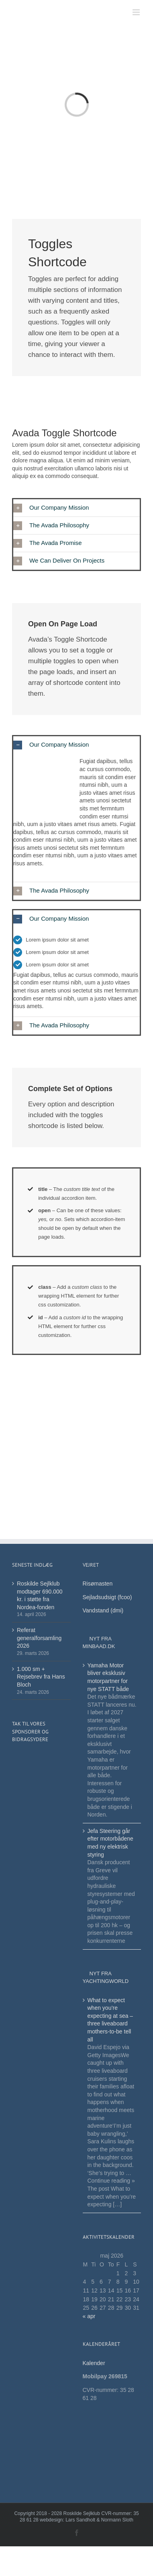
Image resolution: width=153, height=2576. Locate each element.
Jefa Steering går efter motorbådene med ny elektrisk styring (110, 1843)
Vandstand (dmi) (103, 1610)
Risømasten (98, 1583)
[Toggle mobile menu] (137, 12)
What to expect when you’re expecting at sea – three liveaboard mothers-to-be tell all (110, 2020)
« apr (89, 2316)
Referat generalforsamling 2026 (39, 1638)
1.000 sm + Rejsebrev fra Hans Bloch (41, 1677)
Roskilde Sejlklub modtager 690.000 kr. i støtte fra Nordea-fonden (40, 1595)
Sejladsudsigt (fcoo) (107, 1597)
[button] (76, 507)
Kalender (95, 2363)
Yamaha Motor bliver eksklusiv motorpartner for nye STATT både (108, 1677)
